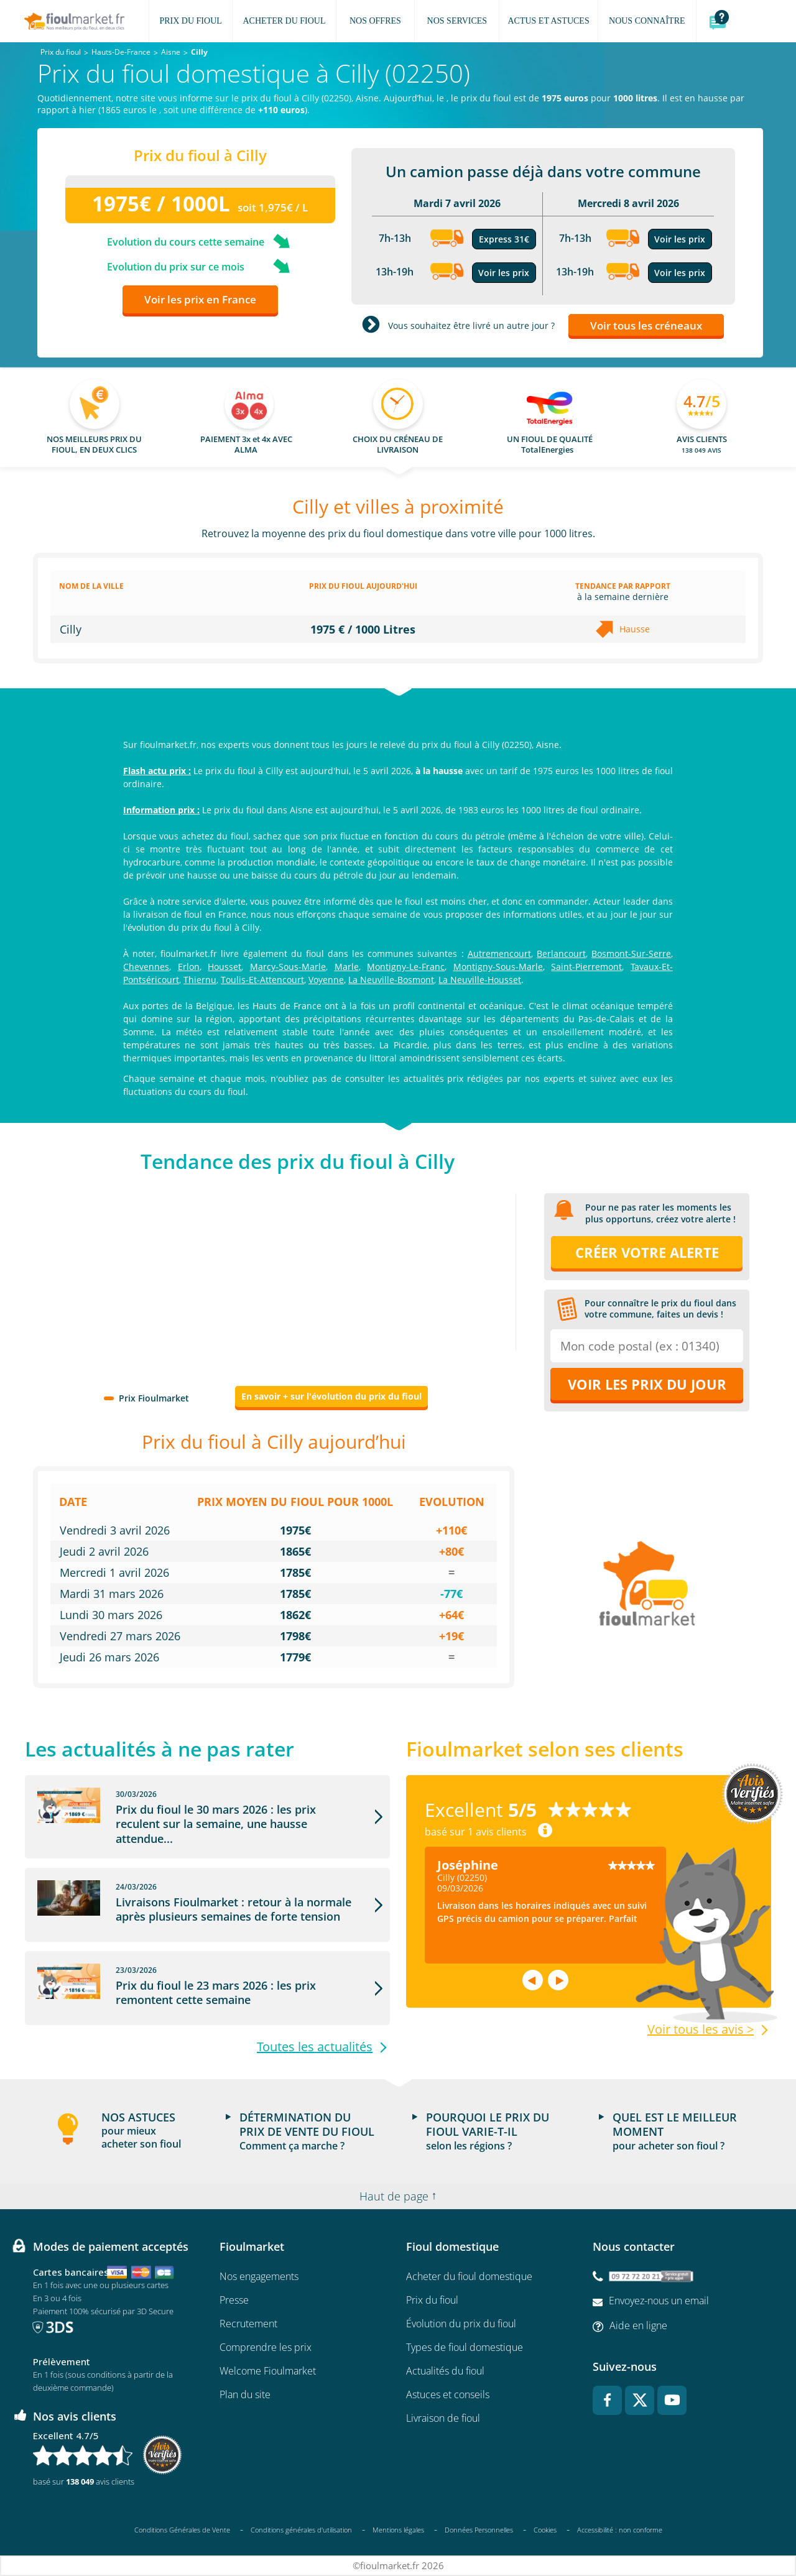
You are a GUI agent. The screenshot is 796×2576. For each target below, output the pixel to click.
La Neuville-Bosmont (391, 980)
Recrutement (248, 2323)
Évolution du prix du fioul (461, 2323)
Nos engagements (259, 2276)
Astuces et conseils (447, 2394)
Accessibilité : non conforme (619, 2529)
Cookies (545, 2529)
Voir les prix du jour (647, 1384)
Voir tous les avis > (700, 2029)
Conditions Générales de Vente (182, 2529)
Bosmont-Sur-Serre (631, 953)
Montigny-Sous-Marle (498, 966)
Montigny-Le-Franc (406, 966)
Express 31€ (504, 239)
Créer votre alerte (647, 1252)
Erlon (189, 966)
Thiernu (199, 980)
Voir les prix (503, 273)
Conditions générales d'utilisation (301, 2529)
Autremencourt (499, 953)
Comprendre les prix (266, 2347)
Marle (347, 966)
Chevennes (146, 966)
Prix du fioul (432, 2300)
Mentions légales (398, 2529)
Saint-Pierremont (586, 966)
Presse (234, 2300)
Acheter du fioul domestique (469, 2276)
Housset (224, 966)
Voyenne (326, 980)
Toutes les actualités (315, 2047)
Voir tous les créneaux (646, 325)
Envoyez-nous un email (659, 2300)
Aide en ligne (638, 2325)
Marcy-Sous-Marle (288, 966)
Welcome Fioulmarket (268, 2371)
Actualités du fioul (445, 2371)
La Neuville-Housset (479, 980)
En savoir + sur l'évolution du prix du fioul (331, 1396)
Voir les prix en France (200, 299)
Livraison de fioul (443, 2418)
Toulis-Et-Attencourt (262, 980)
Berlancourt (561, 953)
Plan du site (245, 2394)
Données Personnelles (479, 2529)
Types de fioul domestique (464, 2347)
